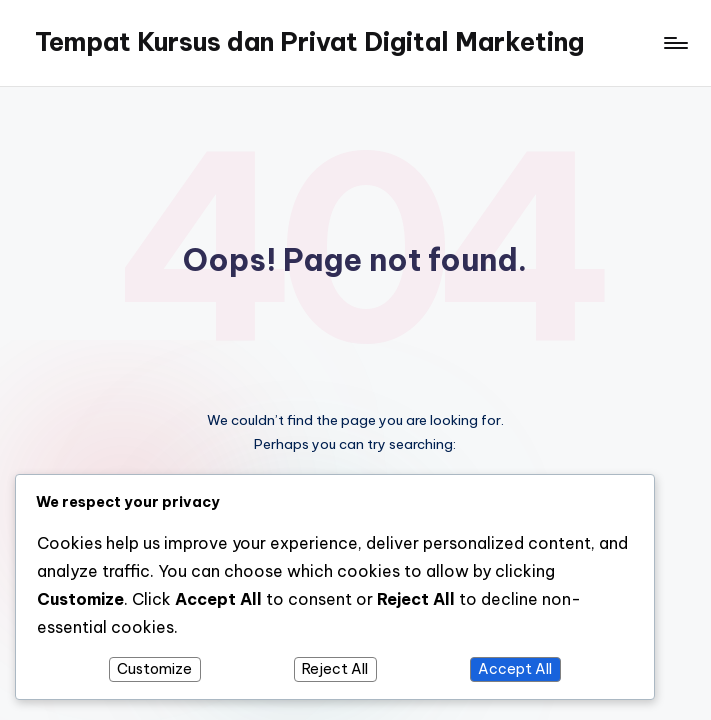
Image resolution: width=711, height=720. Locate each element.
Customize (154, 669)
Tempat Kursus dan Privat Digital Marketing (309, 42)
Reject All (335, 669)
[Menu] (674, 43)
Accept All (515, 669)
